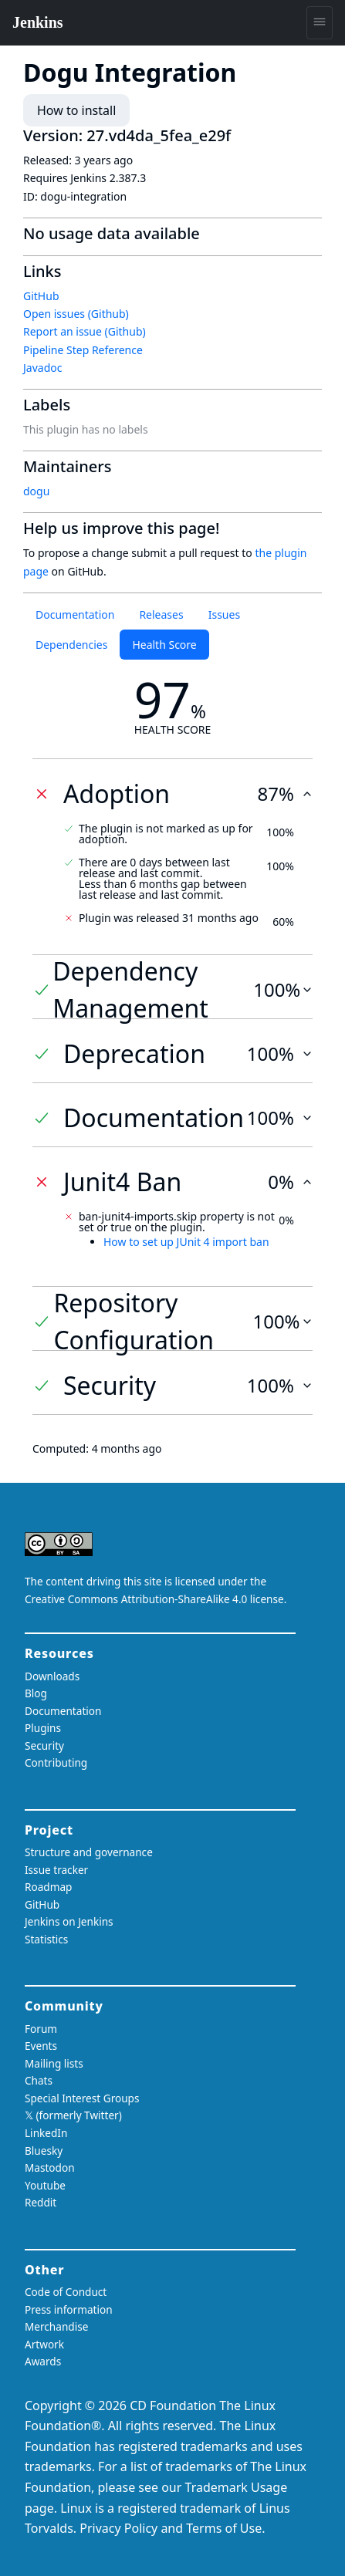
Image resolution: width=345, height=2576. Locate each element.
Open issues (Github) (76, 313)
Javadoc (42, 367)
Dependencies (71, 644)
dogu (36, 491)
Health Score (164, 644)
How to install (76, 110)
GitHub (41, 296)
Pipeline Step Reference (83, 350)
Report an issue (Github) (84, 331)
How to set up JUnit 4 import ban (186, 1241)
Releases (161, 614)
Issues (224, 614)
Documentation (75, 614)
